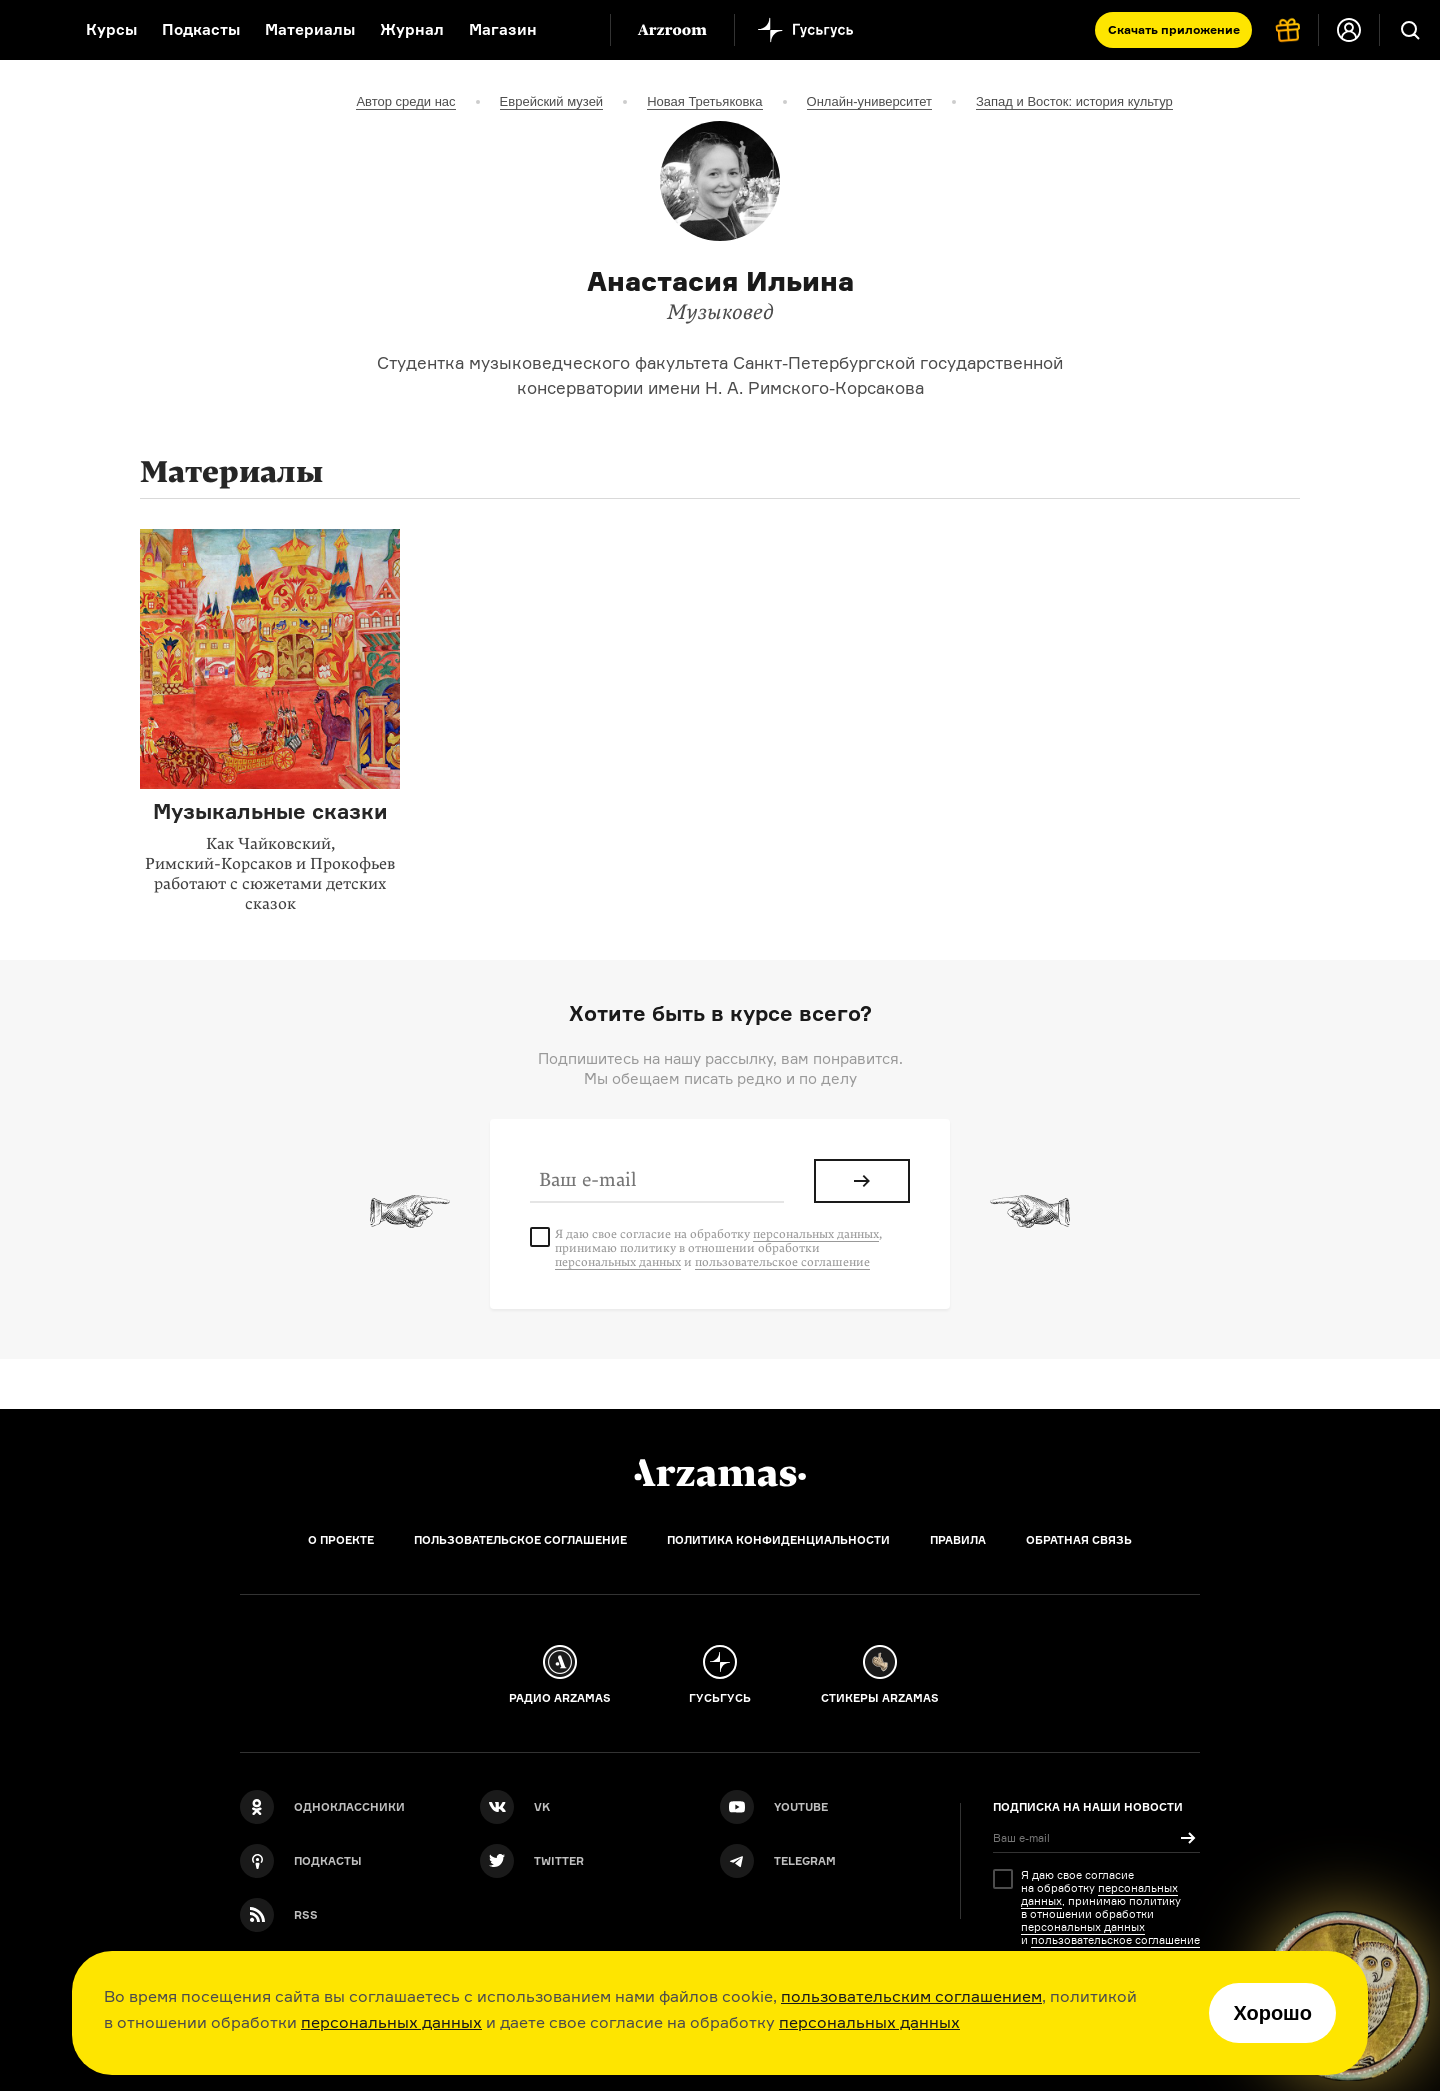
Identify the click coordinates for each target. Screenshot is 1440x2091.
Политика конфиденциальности (778, 1540)
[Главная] (720, 1473)
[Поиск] (1410, 30)
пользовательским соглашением (911, 1996)
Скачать (1174, 29)
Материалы (310, 29)
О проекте (341, 1540)
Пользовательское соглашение (520, 1540)
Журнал (412, 29)
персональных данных (391, 2022)
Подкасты (201, 29)
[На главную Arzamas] (30, 30)
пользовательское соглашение (782, 1262)
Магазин (503, 29)
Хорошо (1272, 2013)
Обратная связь (1079, 1540)
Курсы (111, 29)
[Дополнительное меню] (574, 30)
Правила (958, 1540)
